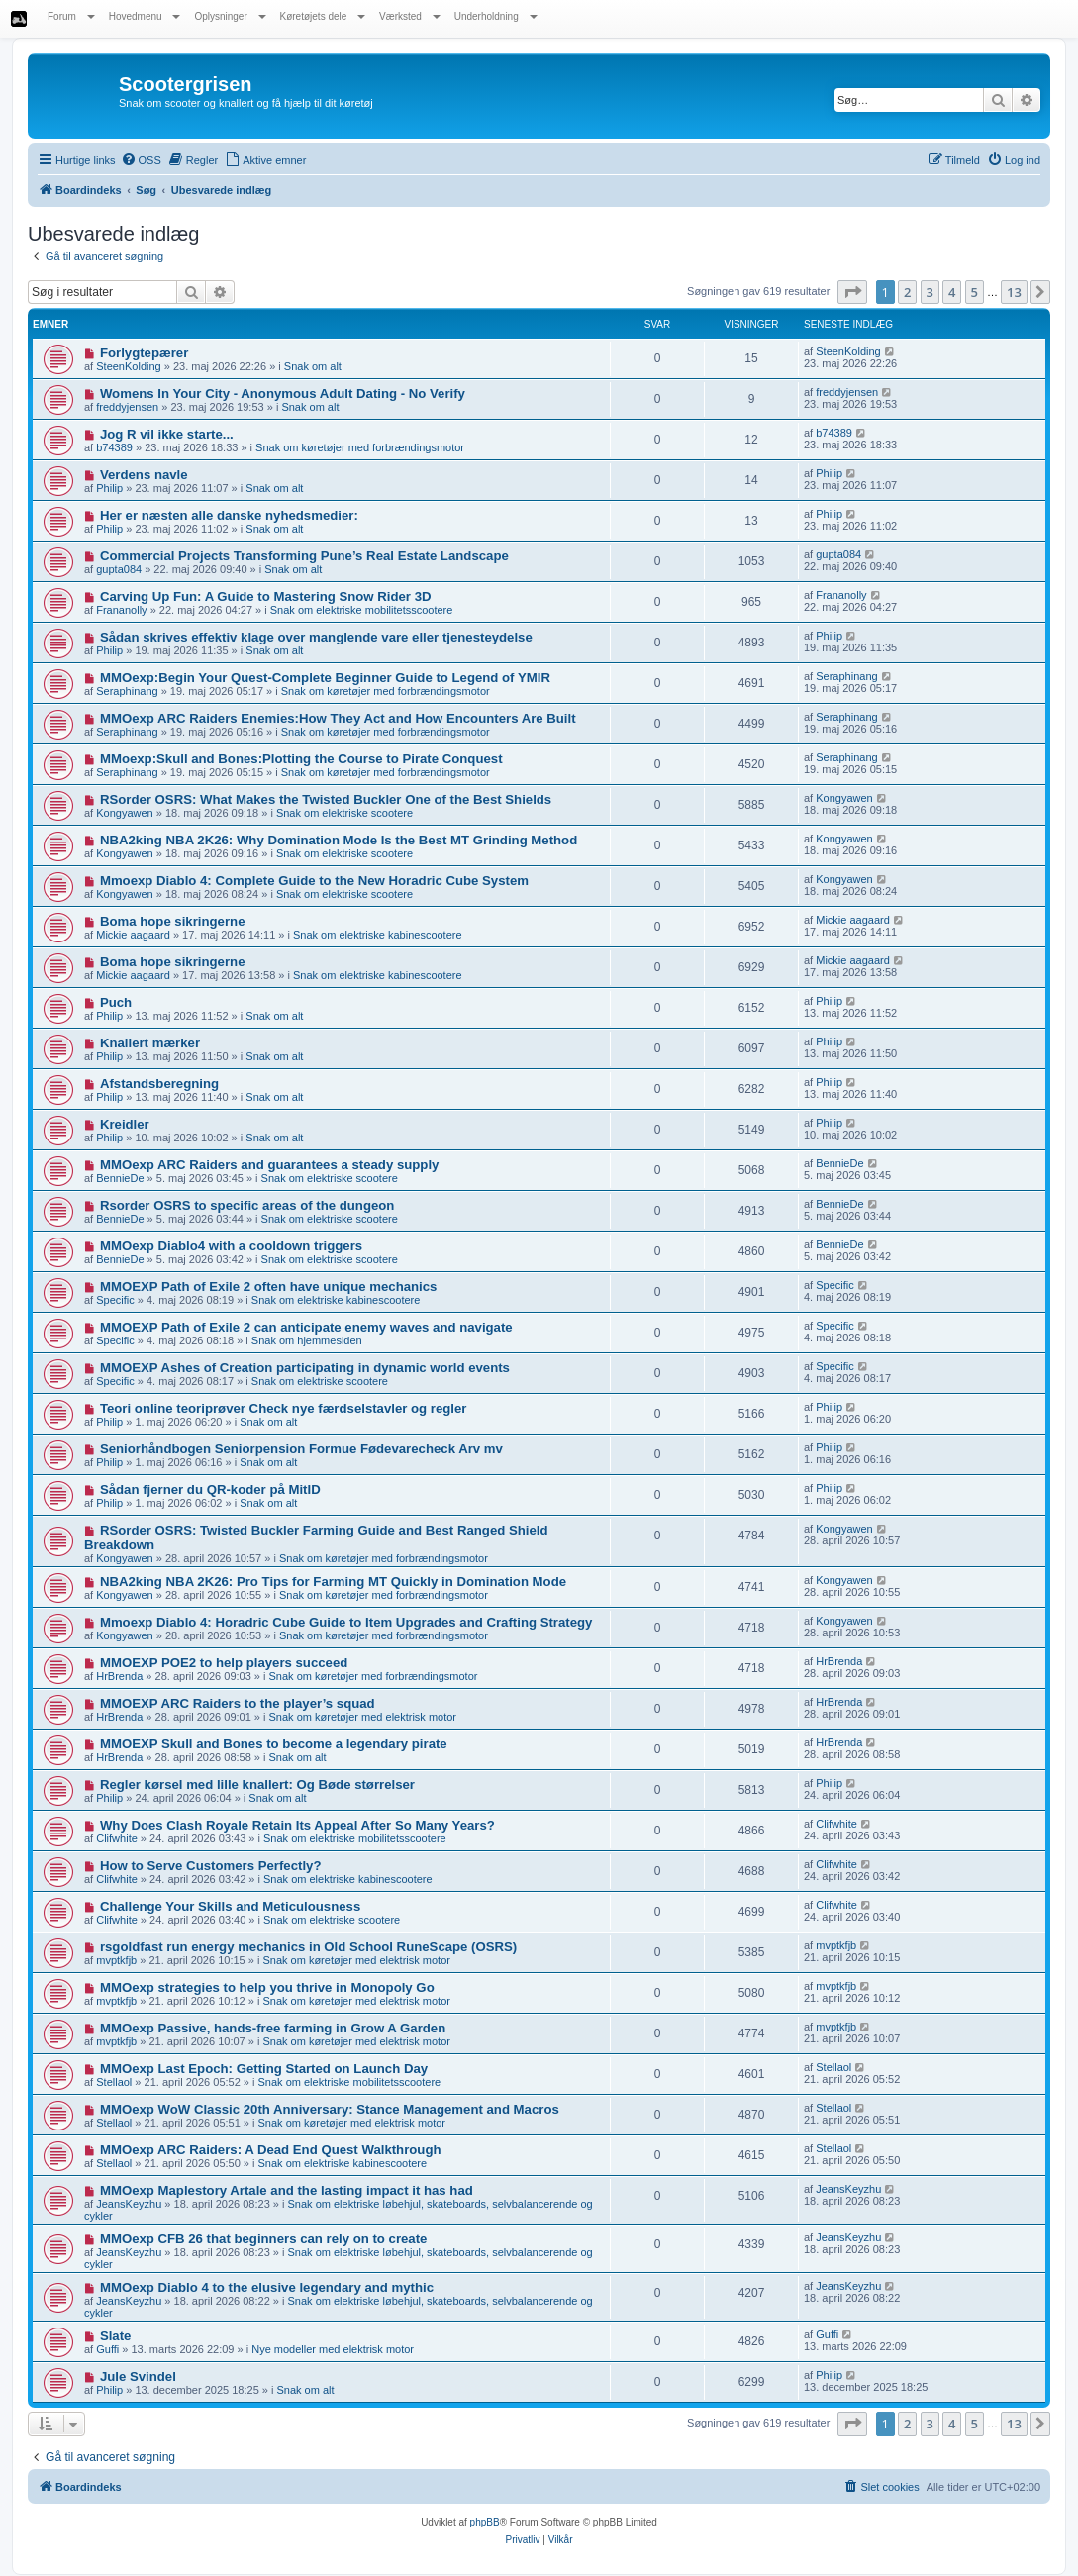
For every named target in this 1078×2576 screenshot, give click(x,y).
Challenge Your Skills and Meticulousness (230, 1906)
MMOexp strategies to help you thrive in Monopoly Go (267, 1987)
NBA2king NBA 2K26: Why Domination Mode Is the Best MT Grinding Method (338, 840)
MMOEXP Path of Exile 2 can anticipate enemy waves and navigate (306, 1327)
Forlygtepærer (144, 353)
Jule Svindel (138, 2376)
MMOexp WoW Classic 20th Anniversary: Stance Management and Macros (329, 2109)
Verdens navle (144, 474)
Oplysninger (229, 16)
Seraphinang (126, 691)
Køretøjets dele (323, 16)
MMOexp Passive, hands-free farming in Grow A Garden (272, 2028)
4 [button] (951, 292)
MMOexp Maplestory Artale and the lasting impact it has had (286, 2190)
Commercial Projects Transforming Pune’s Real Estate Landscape (304, 555)
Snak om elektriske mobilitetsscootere (361, 610)
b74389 (114, 447)
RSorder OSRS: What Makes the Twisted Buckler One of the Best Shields (325, 799)
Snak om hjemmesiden (306, 1340)
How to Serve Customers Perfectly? (211, 1865)
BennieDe (120, 1178)
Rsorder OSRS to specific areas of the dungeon (247, 1205)
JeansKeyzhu (128, 2204)
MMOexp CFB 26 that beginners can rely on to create (264, 2238)
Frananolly (121, 610)
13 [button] (1014, 292)
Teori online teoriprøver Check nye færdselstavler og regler (283, 1408)
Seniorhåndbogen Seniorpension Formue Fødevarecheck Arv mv (301, 1448)
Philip (109, 488)
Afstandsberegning (159, 1083)
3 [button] (930, 292)
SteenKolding (128, 366)
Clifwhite (117, 1838)
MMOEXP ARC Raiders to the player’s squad (237, 1703)
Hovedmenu (145, 16)
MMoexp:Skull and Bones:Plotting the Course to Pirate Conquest (301, 758)
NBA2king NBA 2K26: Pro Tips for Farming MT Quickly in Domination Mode (333, 1581)
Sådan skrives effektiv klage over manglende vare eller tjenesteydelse (316, 637)
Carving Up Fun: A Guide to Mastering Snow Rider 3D (266, 596)
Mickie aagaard (133, 935)
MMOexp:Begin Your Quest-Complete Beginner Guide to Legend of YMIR (325, 677)
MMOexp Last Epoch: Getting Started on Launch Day (264, 2068)
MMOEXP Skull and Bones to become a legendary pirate (273, 1743)
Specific (115, 1300)
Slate (116, 2335)
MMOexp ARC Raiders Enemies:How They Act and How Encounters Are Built (338, 718)
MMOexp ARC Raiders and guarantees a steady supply (269, 1164)
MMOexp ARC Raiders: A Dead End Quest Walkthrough (270, 2149)
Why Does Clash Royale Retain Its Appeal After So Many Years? (297, 1825)
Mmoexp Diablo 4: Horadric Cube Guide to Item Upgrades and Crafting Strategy (346, 1622)
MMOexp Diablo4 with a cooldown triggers (231, 1245)
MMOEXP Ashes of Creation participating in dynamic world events (305, 1367)
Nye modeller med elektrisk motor (332, 2349)
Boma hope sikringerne (172, 921)
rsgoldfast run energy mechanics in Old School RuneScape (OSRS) (308, 1946)
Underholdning (496, 16)
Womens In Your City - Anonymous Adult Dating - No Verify (282, 393)
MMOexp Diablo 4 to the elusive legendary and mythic (267, 2287)
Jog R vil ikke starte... (167, 434)
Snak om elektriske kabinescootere (377, 935)
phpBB (485, 2522)
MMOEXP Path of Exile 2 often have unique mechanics (269, 1286)
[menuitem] (141, 160)
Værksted (410, 16)
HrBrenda (119, 1676)
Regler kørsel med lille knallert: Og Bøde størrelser (257, 1784)
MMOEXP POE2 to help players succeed (223, 1662)
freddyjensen (127, 407)
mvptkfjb (116, 1960)
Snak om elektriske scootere (344, 813)
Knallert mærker (150, 1043)
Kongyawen (124, 813)
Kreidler (124, 1124)
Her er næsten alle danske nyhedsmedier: (229, 515)
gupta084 (119, 569)
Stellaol (114, 2082)
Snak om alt (313, 366)
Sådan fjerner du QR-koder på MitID (210, 1489)
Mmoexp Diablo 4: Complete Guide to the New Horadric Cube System (314, 880)
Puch (116, 1002)
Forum (71, 16)
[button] (852, 292)
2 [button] (907, 292)
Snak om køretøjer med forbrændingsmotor (359, 447)
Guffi (107, 2349)
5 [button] (974, 292)
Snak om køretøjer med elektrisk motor (363, 1717)
